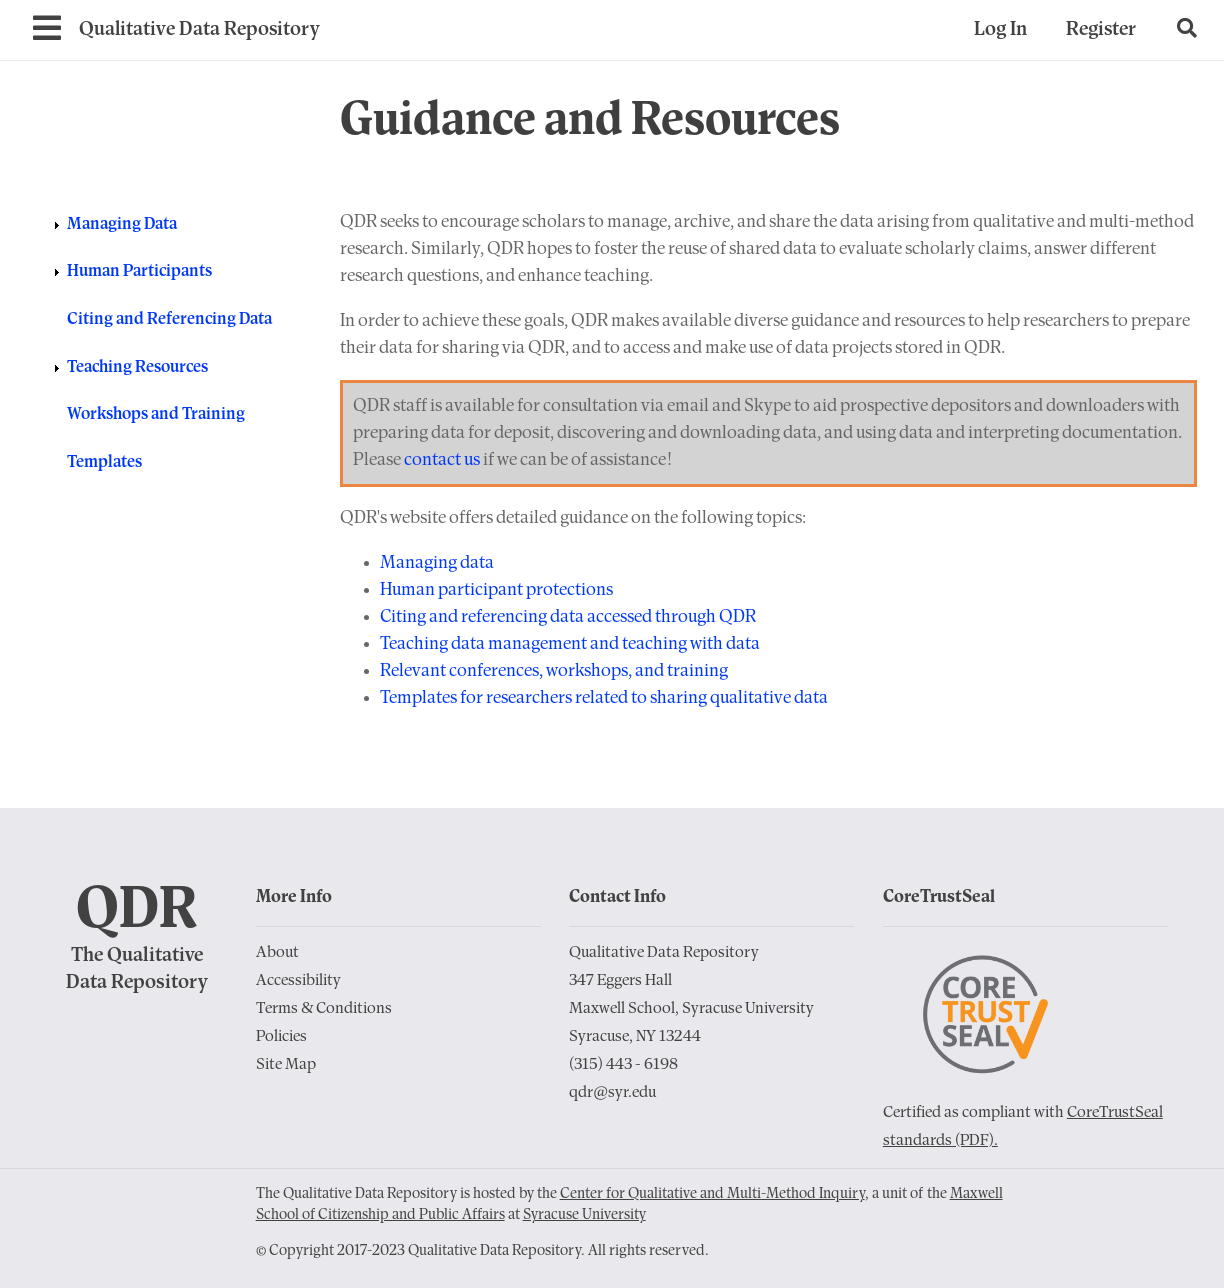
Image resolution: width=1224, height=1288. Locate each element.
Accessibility (298, 981)
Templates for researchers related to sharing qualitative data (604, 698)
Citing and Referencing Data (169, 319)
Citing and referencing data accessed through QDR (568, 617)
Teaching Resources (137, 367)
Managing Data (122, 224)
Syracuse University (584, 1215)
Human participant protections (496, 590)
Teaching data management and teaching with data (570, 644)
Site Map (286, 1065)
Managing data (437, 563)
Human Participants (139, 271)
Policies (281, 1037)
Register (1101, 30)
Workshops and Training (156, 414)
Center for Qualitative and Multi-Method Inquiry (712, 1194)
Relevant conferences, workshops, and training (554, 671)
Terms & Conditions (324, 1009)
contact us (442, 460)
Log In (1000, 30)
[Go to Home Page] (199, 30)
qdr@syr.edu (612, 1093)
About (277, 953)
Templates (104, 462)
